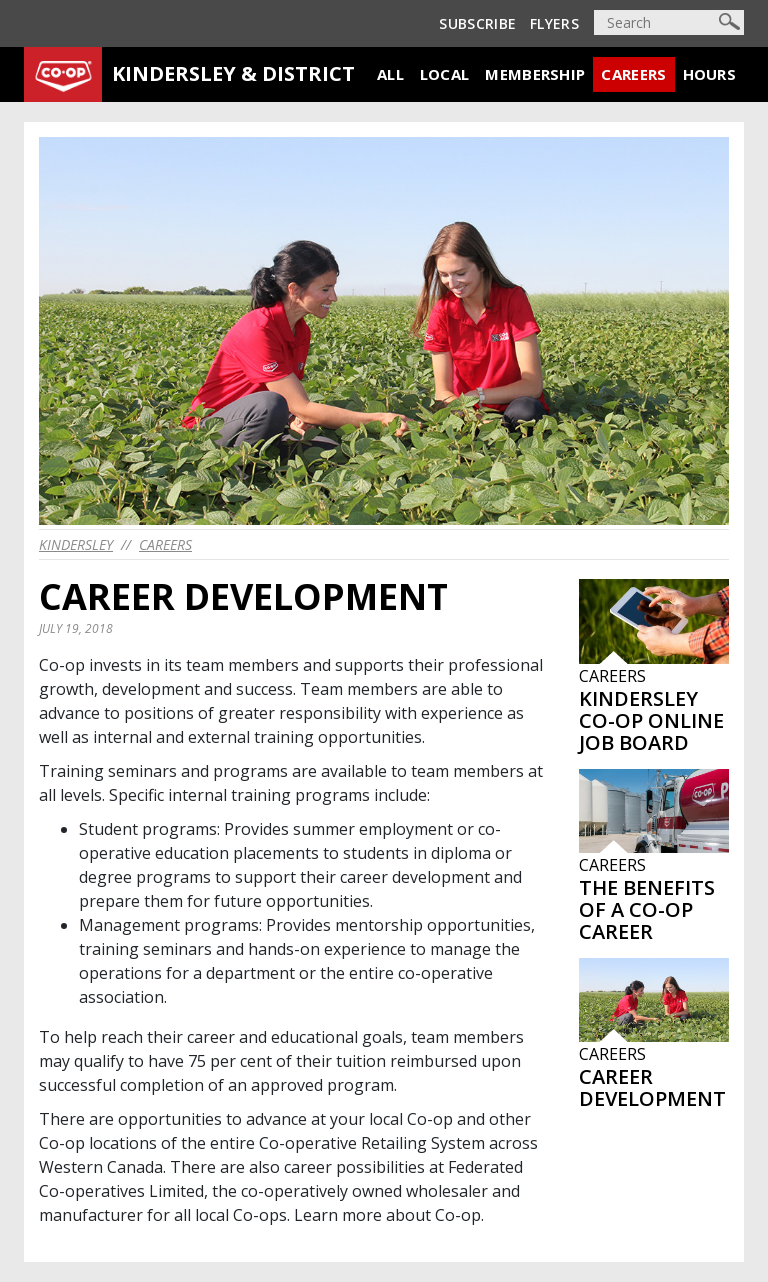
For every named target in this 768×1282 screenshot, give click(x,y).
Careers (633, 74)
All (390, 74)
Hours (710, 74)
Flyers (554, 23)
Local (445, 74)
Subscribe (477, 23)
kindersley (76, 544)
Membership (535, 74)
